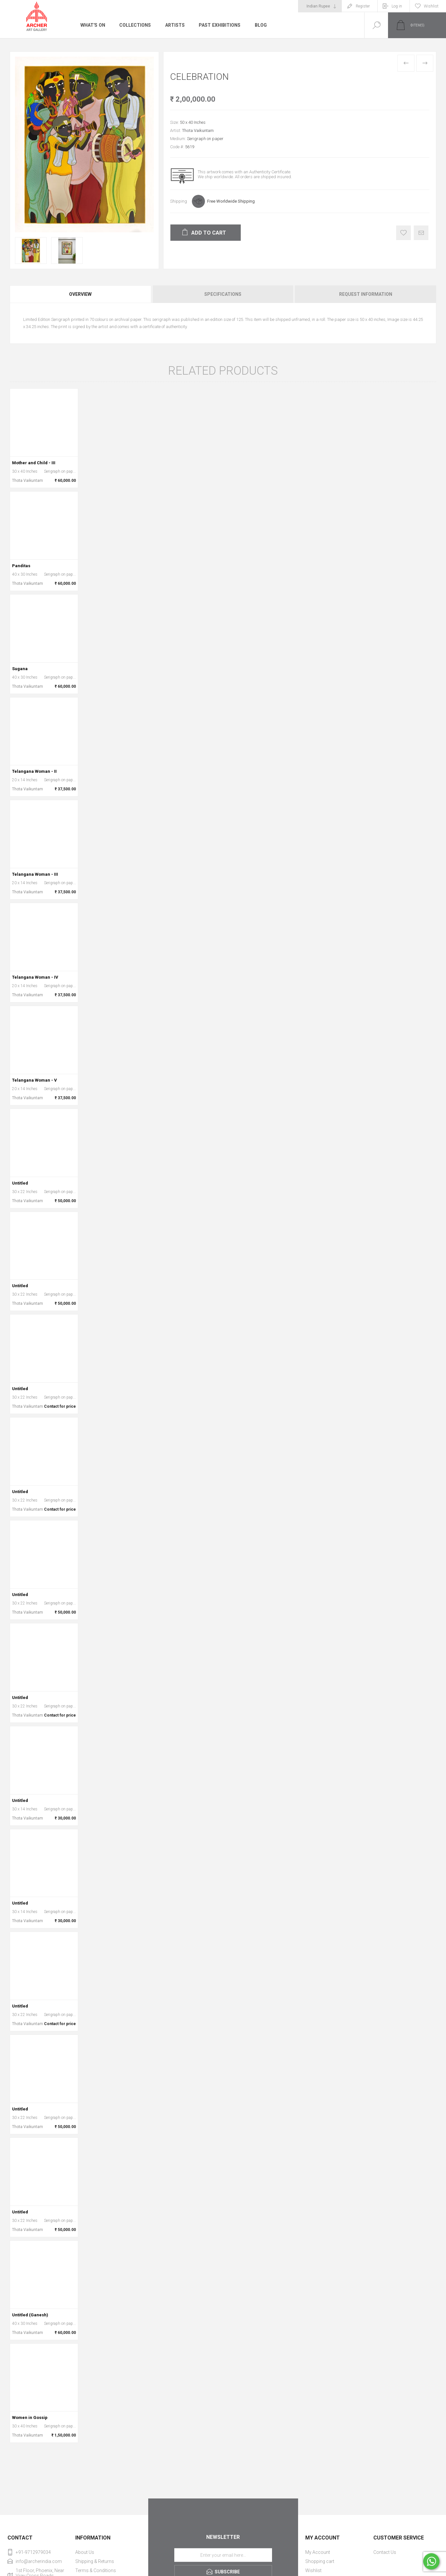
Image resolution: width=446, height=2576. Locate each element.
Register (363, 6)
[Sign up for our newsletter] (223, 2555)
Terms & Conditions (95, 2570)
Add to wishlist (403, 232)
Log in (397, 6)
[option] (31, 250)
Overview (80, 294)
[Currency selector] (319, 6)
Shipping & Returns (94, 2561)
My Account (317, 2552)
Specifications (222, 294)
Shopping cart (319, 2561)
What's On (92, 25)
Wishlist (313, 2570)
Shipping (178, 201)
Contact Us (384, 2552)
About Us (84, 2552)
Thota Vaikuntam (198, 130)
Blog (261, 25)
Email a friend (421, 232)
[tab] (81, 294)
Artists (175, 25)
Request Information (365, 294)
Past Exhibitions (219, 25)
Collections (135, 25)
